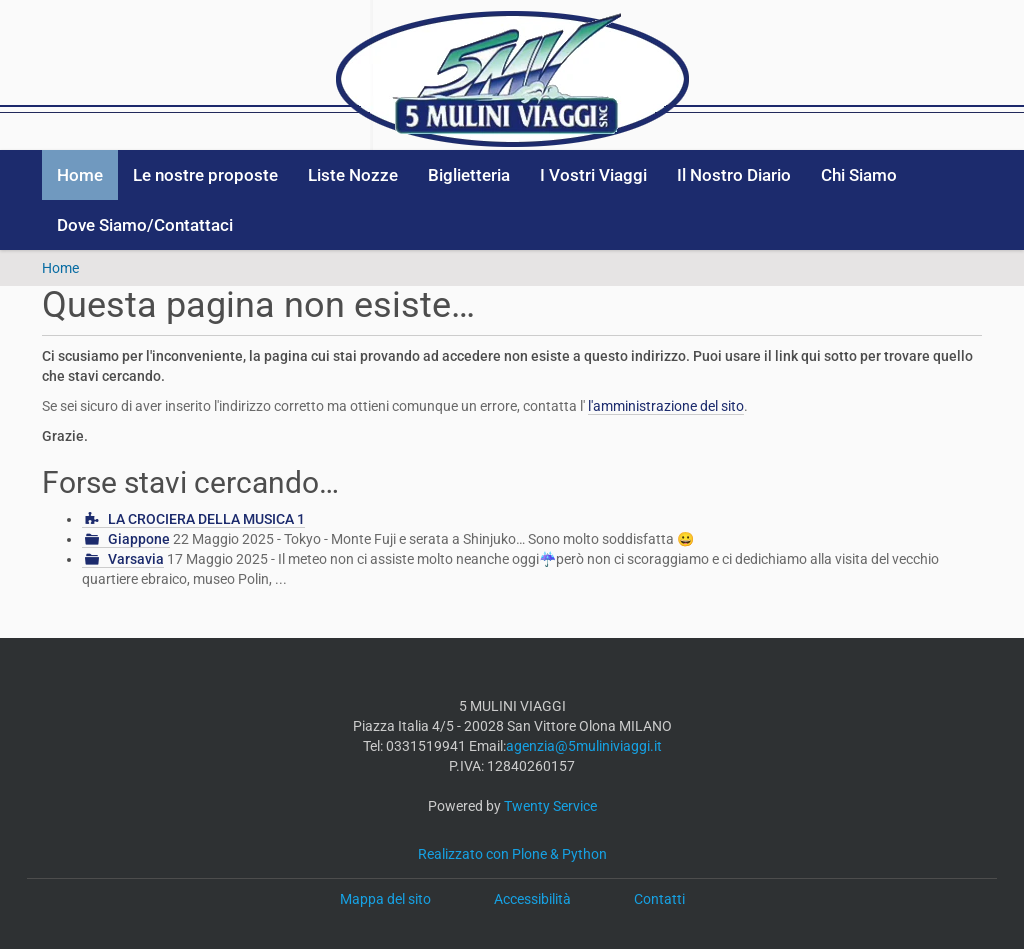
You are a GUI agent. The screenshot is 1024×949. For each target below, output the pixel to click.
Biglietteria (469, 175)
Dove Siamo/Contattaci (145, 225)
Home (80, 175)
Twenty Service (550, 806)
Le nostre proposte (205, 175)
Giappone (139, 539)
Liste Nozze (353, 175)
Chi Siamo (859, 175)
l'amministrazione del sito (666, 406)
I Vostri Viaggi (593, 175)
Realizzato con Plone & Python (512, 854)
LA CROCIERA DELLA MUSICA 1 (206, 519)
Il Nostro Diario (734, 175)
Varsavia (136, 559)
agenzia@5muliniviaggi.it (584, 746)
